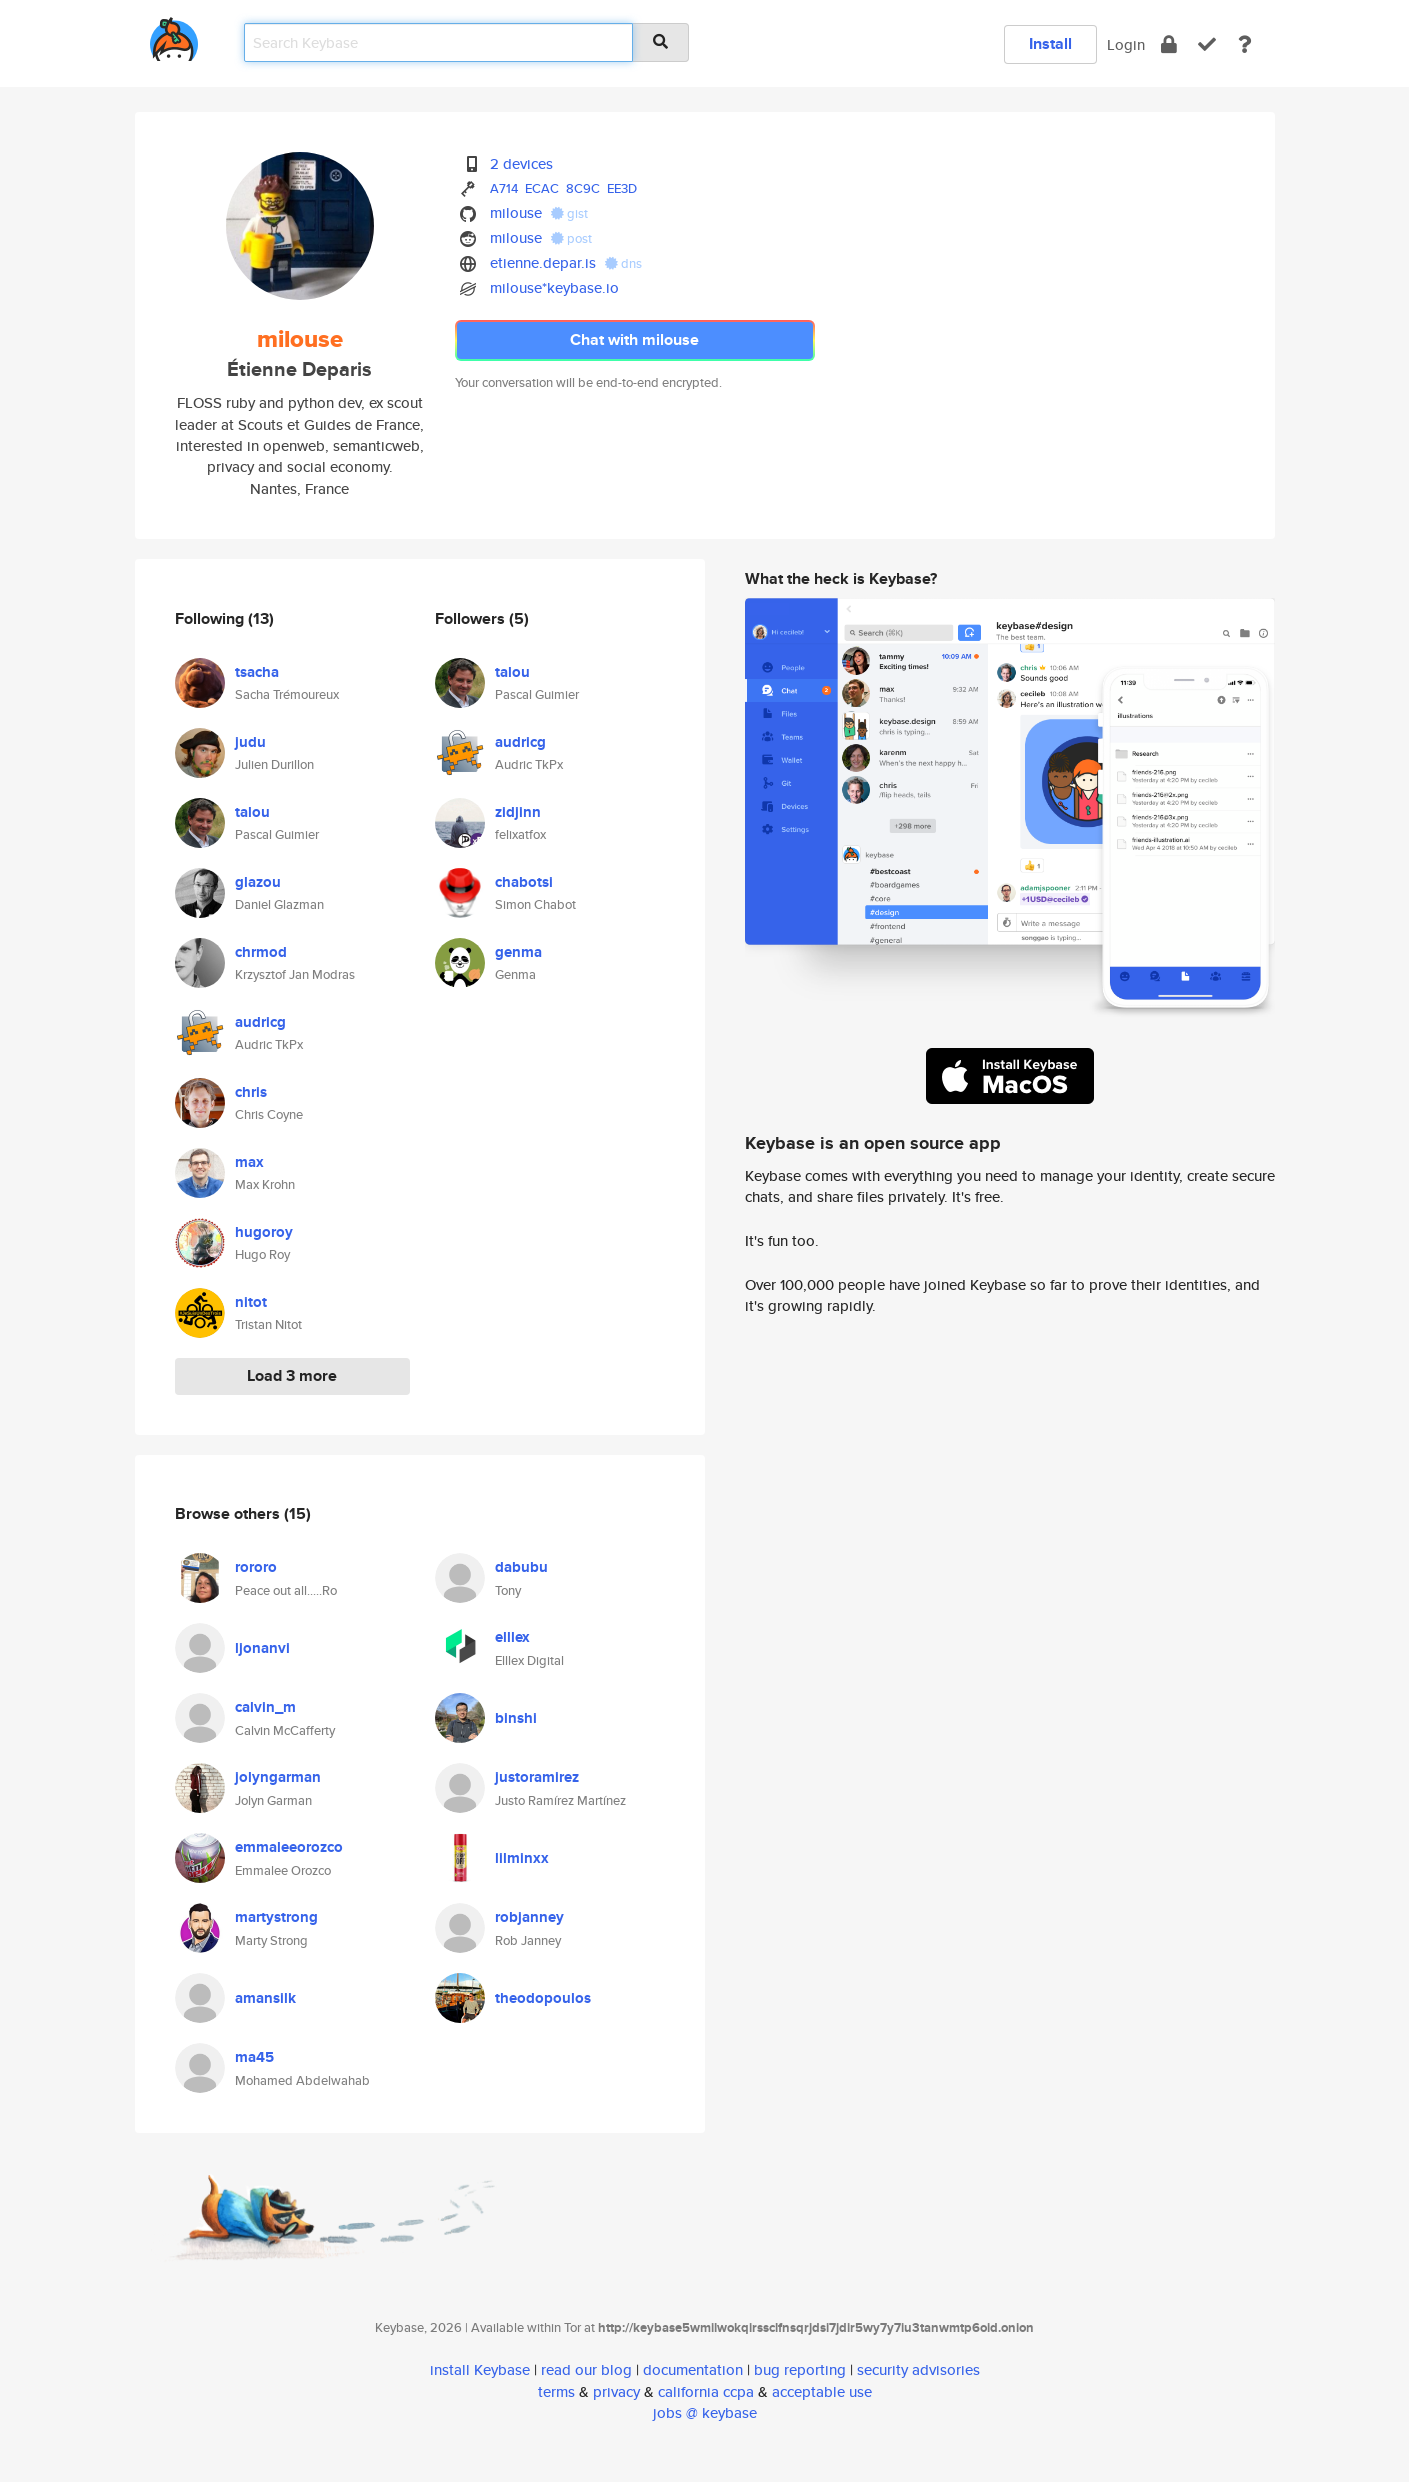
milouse (516, 212)
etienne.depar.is (543, 262)
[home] (174, 35)
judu (250, 742)
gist (569, 213)
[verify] (1207, 44)
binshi (516, 1718)
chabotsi (524, 882)
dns (623, 263)
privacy (616, 2391)
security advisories (918, 2369)
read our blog (586, 2369)
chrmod (261, 952)
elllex (512, 1637)
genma (518, 952)
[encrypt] (1169, 44)
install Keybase (480, 2369)
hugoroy (264, 1232)
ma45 (254, 2057)
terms (556, 2391)
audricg (260, 1022)
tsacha (257, 672)
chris (251, 1092)
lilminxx (522, 1858)
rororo (256, 1567)
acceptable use (822, 2391)
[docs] (1245, 44)
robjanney (529, 1917)
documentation (693, 2369)
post (571, 238)
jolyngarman (278, 1777)
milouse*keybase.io (554, 287)
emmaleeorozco (289, 1847)
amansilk (265, 1998)
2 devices (521, 163)
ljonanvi (262, 1648)
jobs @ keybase (705, 2412)
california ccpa (706, 2391)
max (249, 1162)
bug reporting (800, 2369)
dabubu (521, 1567)
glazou (258, 882)
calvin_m (265, 1707)
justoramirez (537, 1777)
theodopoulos (543, 1998)
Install (1050, 43)
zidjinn (518, 812)
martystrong (276, 1917)
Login (1126, 44)
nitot (251, 1302)
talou (252, 812)
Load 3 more (292, 1375)
